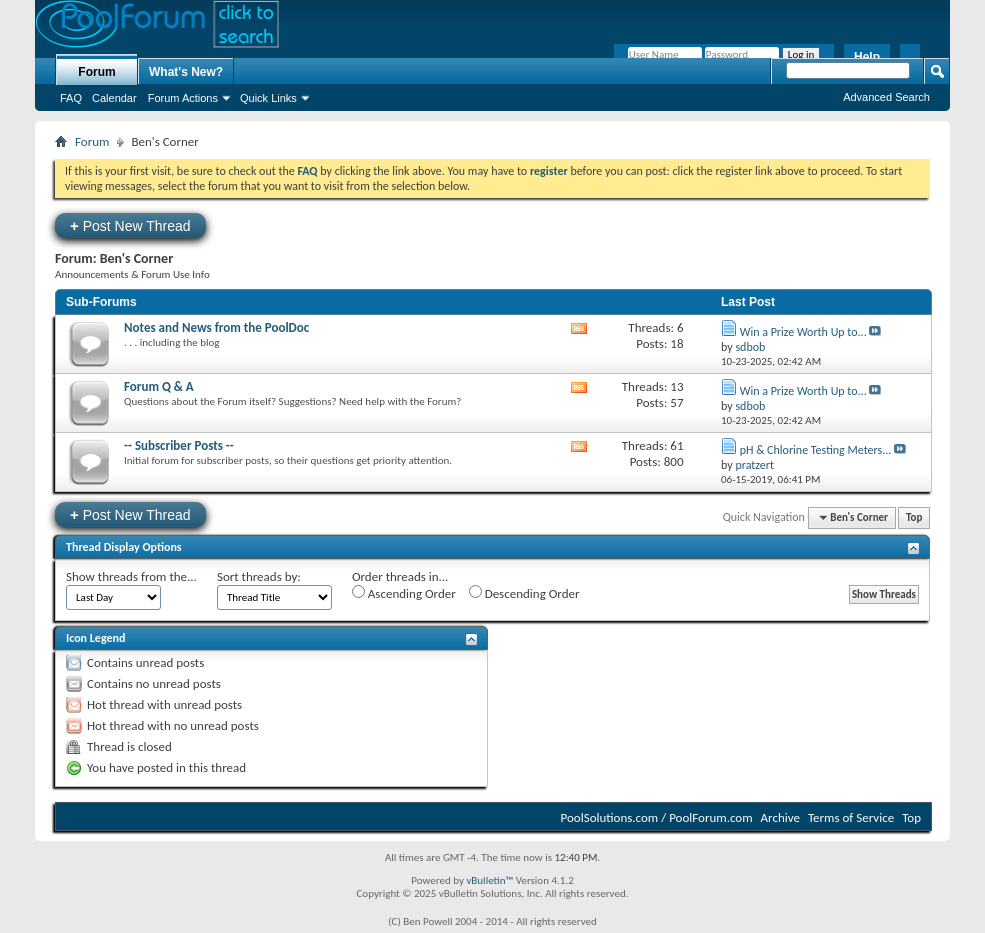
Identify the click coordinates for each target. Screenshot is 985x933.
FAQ (71, 98)
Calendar (114, 98)
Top (914, 517)
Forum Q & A (159, 386)
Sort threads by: (259, 576)
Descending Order (524, 593)
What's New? (186, 72)
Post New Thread (130, 225)
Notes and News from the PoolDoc (216, 327)
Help (867, 57)
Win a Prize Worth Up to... (803, 332)
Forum (96, 72)
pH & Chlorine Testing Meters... (816, 450)
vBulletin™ (489, 880)
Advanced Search (886, 97)
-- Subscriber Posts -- (179, 445)
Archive (780, 817)
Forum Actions (183, 98)
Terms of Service (851, 817)
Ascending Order (404, 593)
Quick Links (268, 98)
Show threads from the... (131, 576)
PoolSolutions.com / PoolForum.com (657, 817)
